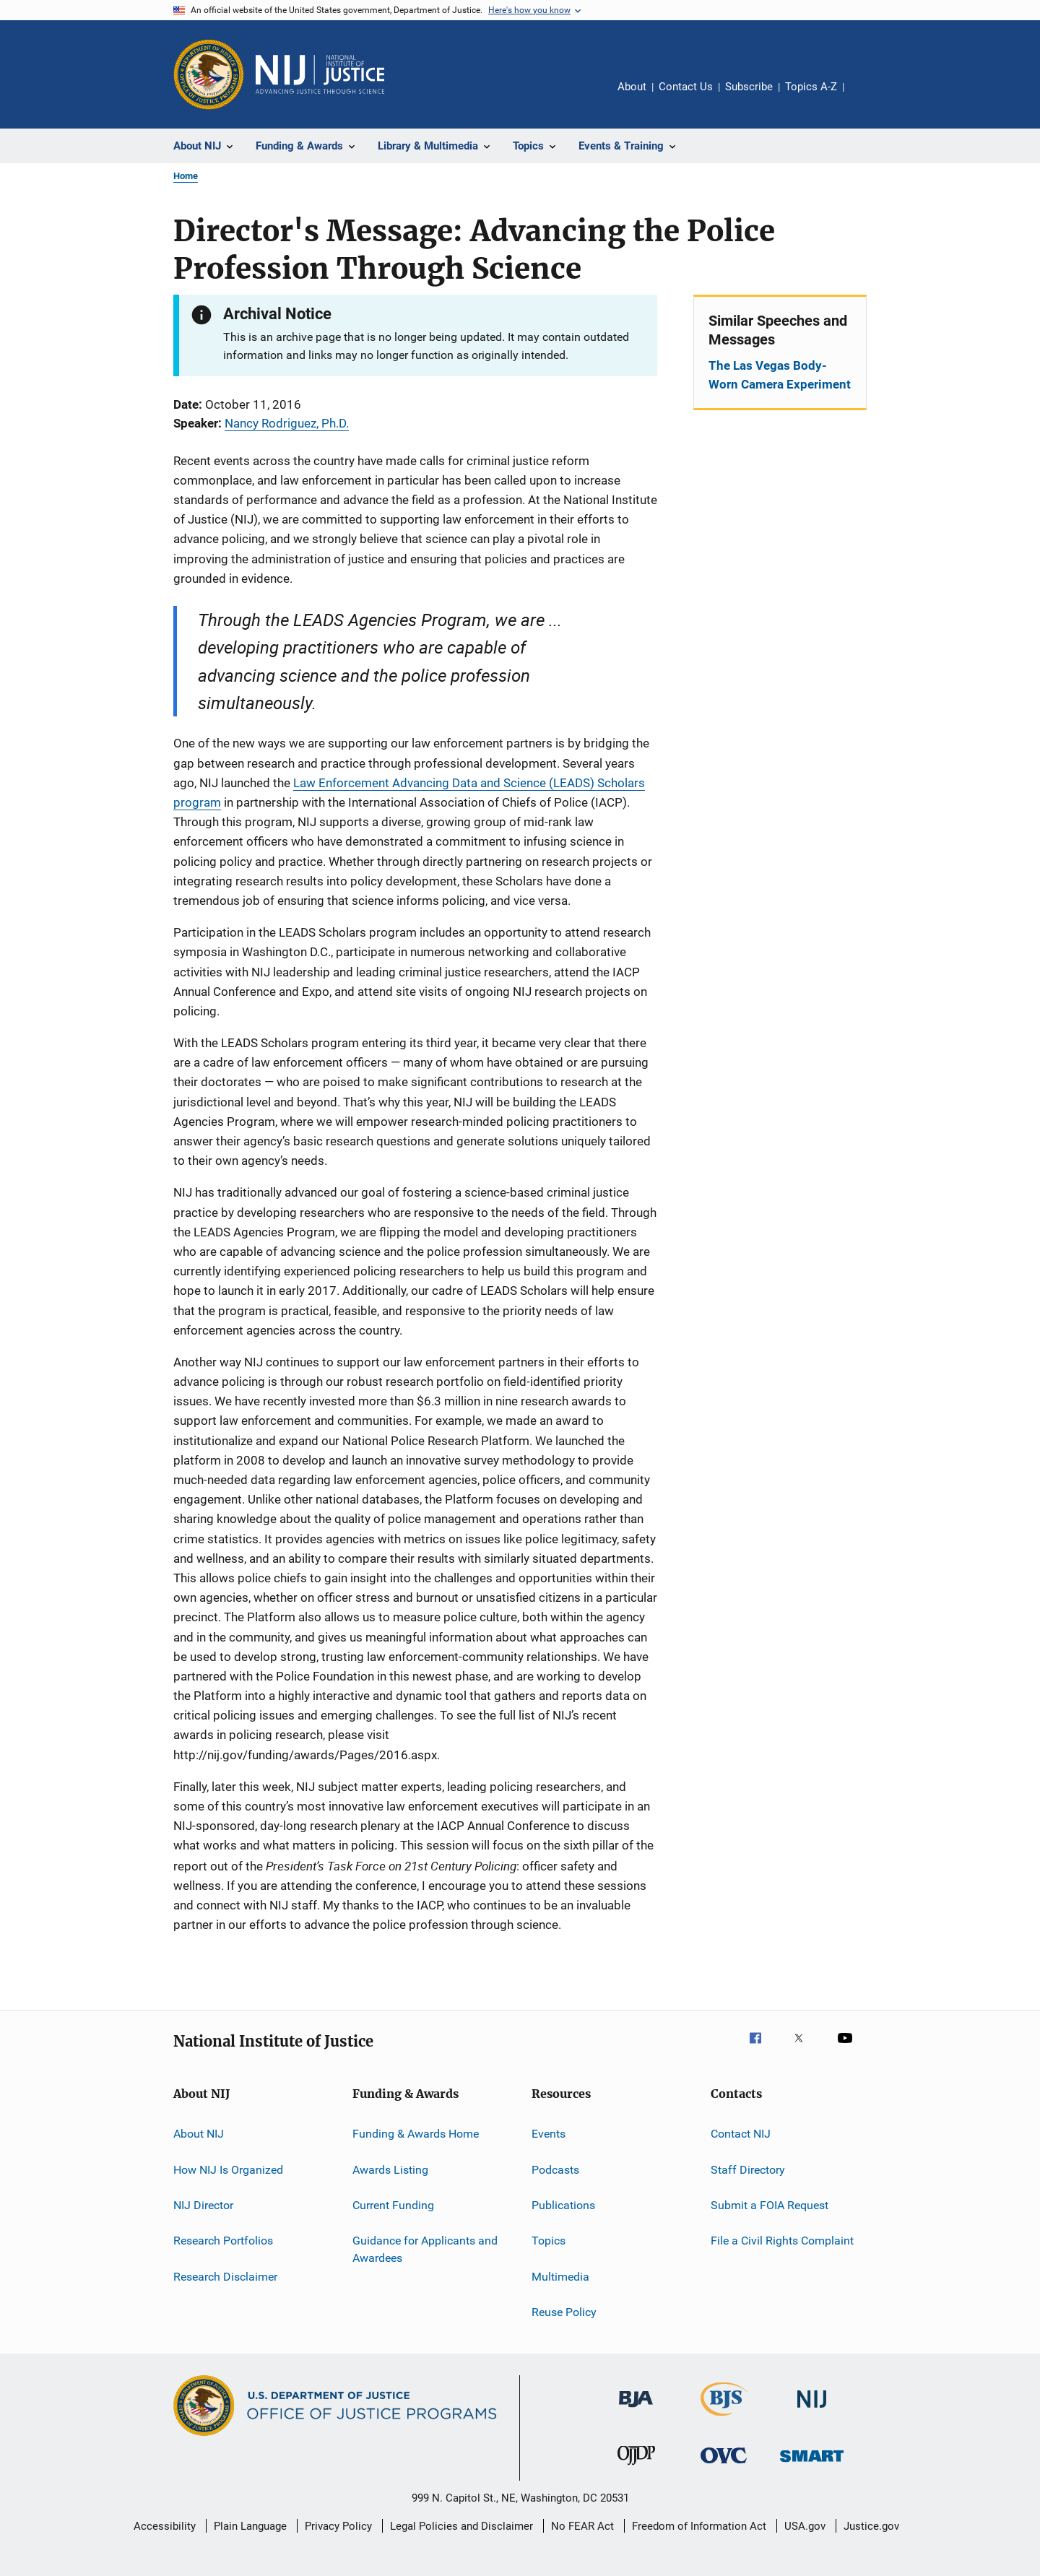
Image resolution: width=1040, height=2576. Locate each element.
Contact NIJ (741, 2134)
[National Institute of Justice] (811, 2410)
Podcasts (555, 2170)
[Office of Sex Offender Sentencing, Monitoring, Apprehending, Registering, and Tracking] (812, 2464)
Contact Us (686, 86)
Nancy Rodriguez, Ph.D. (287, 423)
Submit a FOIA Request (769, 2205)
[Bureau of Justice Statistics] (724, 2418)
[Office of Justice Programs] (208, 74)
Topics (549, 2240)
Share (867, 97)
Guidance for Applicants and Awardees (425, 2249)
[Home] (320, 74)
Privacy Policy (338, 2526)
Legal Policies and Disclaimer (461, 2526)
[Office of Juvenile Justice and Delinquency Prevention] (636, 2467)
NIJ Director (203, 2205)
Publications (563, 2205)
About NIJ (198, 2134)
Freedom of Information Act (699, 2526)
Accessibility (165, 2526)
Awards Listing (390, 2170)
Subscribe (749, 86)
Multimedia (560, 2277)
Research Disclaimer (225, 2277)
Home (185, 175)
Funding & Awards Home (415, 2134)
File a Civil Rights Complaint (782, 2240)
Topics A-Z (811, 86)
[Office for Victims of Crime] (724, 2465)
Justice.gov (871, 2526)
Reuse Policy (564, 2312)
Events (549, 2134)
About (632, 86)
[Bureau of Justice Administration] (636, 2410)
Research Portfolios (223, 2240)
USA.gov (805, 2526)
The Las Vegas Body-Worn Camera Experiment (779, 374)
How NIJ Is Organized (228, 2170)
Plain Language (250, 2526)
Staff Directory (748, 2170)
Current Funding (393, 2205)
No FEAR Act (582, 2526)
